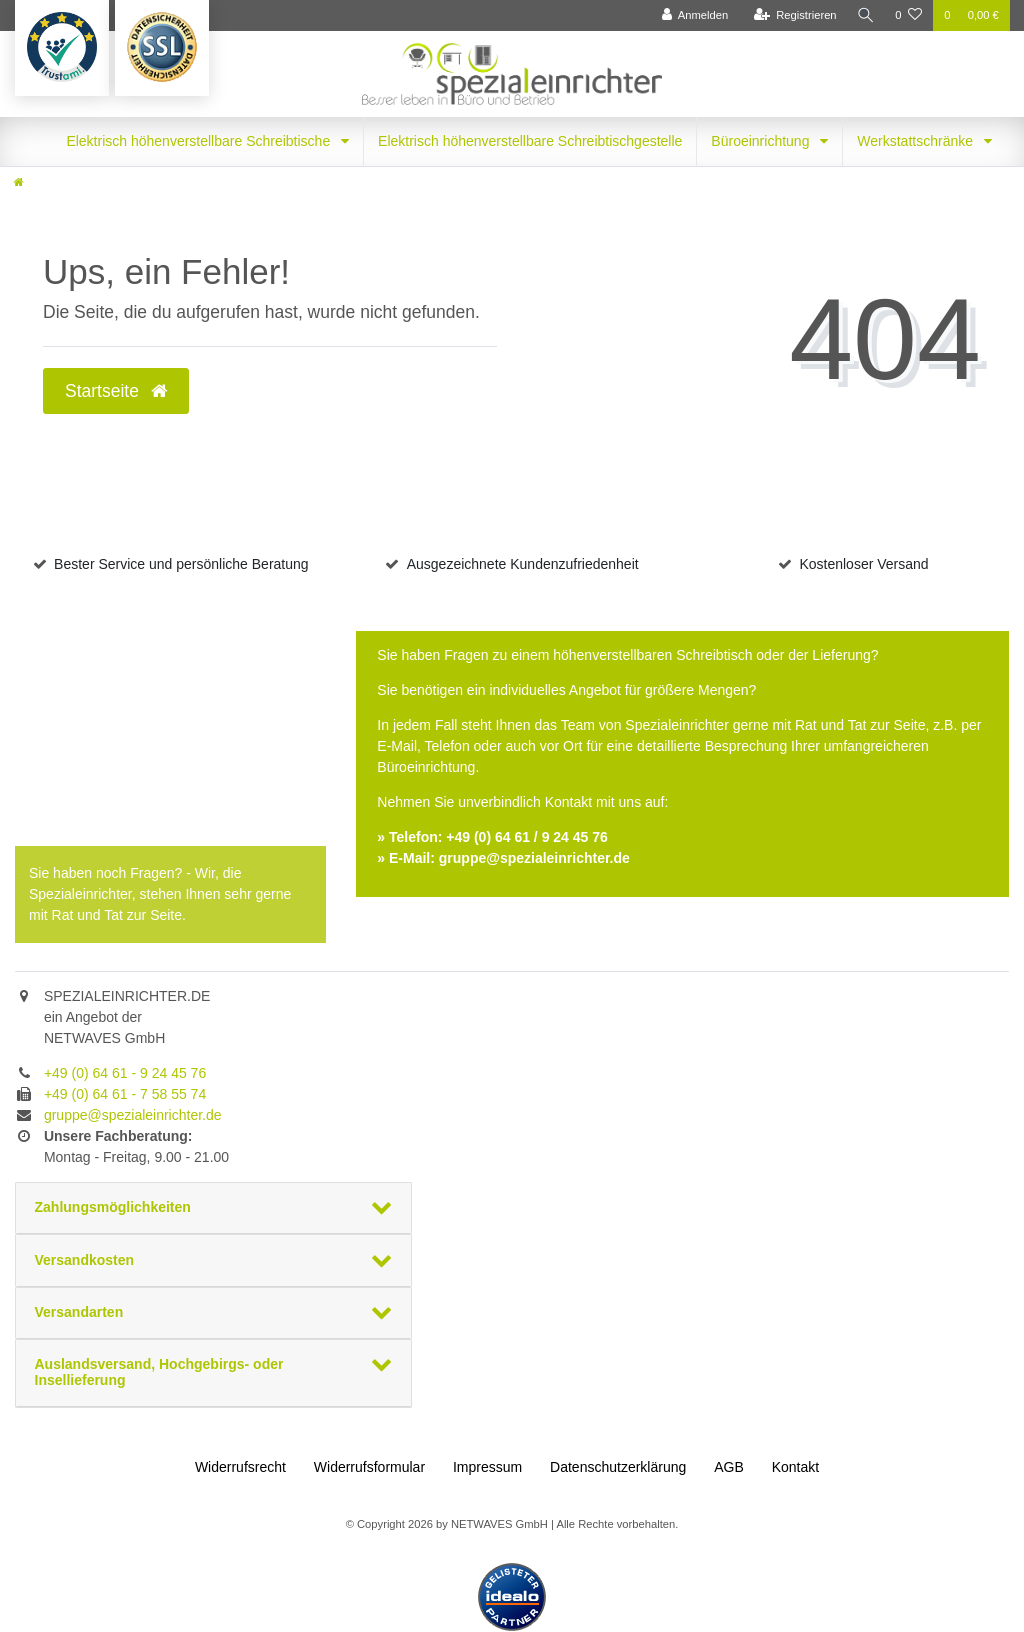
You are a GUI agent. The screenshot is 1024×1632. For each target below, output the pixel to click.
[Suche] (864, 15)
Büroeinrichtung (762, 141)
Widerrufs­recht (240, 1467)
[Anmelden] (691, 15)
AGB (729, 1467)
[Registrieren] (791, 15)
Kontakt (795, 1467)
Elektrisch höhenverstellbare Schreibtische (200, 141)
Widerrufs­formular (369, 1467)
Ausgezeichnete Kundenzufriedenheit (523, 564)
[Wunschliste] (908, 15)
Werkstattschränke (917, 141)
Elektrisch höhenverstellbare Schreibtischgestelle (530, 141)
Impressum (487, 1467)
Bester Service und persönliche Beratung (181, 564)
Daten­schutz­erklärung (618, 1467)
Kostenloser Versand (863, 564)
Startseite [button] (116, 391)
